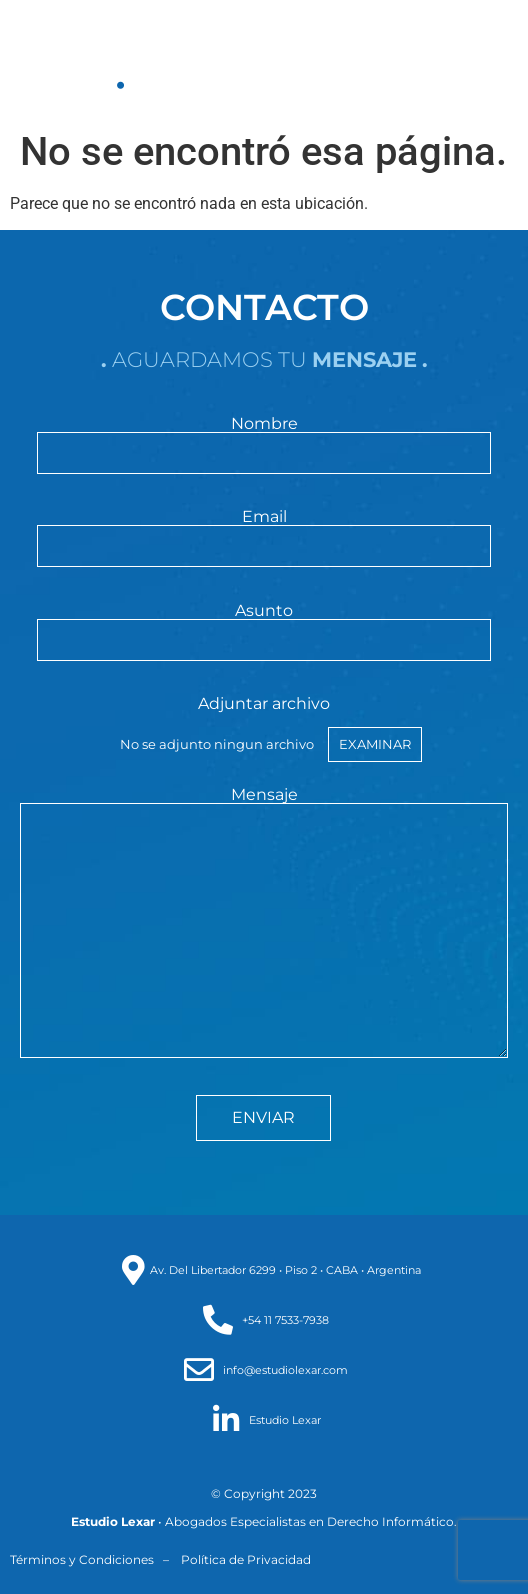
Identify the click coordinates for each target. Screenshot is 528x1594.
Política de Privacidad (246, 1559)
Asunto (264, 626)
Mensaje (264, 924)
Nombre (264, 439)
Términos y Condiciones (82, 1559)
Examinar (375, 744)
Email (264, 532)
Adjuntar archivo (264, 729)
